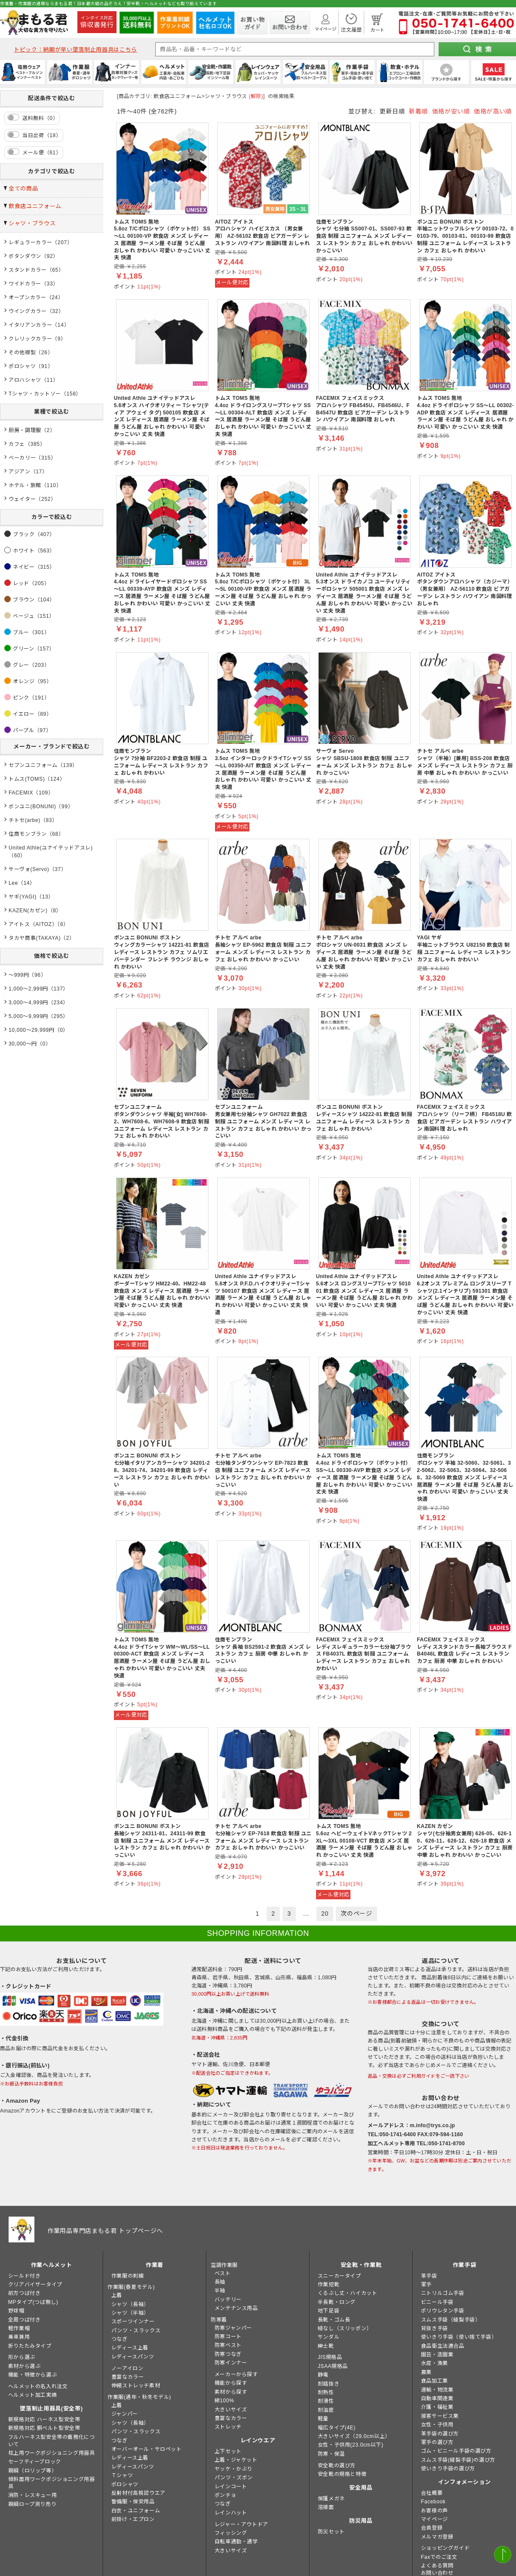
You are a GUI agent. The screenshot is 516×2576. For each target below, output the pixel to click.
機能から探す (231, 2383)
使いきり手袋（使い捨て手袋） (459, 2337)
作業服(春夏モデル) (131, 2287)
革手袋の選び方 (440, 2434)
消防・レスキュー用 (32, 2495)
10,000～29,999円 (32, 1030)
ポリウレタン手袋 (442, 2311)
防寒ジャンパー (233, 2328)
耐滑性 (326, 2401)
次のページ (356, 1913)
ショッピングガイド (445, 2548)
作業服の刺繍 (127, 2276)
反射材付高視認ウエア (138, 2493)
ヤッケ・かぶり (233, 2469)
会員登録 (431, 2528)
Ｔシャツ (122, 2475)
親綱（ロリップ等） (32, 2471)
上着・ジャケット (236, 2460)
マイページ (434, 2519)
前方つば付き (24, 2293)
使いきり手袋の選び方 (448, 2469)
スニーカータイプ (339, 2276)
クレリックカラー (30, 339)
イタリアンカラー (30, 325)
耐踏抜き (328, 2384)
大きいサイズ (231, 2410)
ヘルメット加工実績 (32, 2395)
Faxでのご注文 (439, 2557)
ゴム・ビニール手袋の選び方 (456, 2451)
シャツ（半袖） (130, 2313)
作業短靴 (328, 2285)
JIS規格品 (330, 2357)
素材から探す (231, 2392)
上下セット (228, 2451)
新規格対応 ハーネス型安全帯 (44, 2420)
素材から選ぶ (24, 2366)
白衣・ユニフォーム (135, 2511)
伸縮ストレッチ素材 (135, 2386)
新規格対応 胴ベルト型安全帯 (44, 2428)
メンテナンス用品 (236, 2308)
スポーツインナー (133, 2321)
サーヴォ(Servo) (29, 869)
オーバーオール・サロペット (146, 2449)
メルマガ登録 (437, 2537)
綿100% (224, 2401)
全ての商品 (23, 188)
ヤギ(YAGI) (23, 897)
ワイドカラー (25, 284)
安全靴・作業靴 (361, 2265)
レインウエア (258, 2440)
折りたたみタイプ (30, 2346)
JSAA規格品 (333, 2366)
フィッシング (231, 2533)
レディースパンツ (132, 2357)
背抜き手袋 (434, 2328)
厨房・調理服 (25, 430)
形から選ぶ (21, 2357)
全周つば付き (24, 2320)
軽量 (323, 2419)
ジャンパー (124, 2414)
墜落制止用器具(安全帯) (51, 2408)
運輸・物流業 (437, 2390)
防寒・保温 (331, 2454)
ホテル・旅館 (25, 485)
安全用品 (361, 2487)
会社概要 (431, 2493)
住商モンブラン (28, 834)
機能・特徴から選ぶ (32, 2375)
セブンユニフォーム (33, 765)
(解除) (256, 96)
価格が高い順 (493, 111)
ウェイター (22, 499)
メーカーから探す (236, 2374)
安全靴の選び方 (337, 2466)
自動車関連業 (437, 2398)
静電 (323, 2375)
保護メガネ (331, 2499)
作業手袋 (464, 2265)
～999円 (19, 975)
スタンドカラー (28, 270)
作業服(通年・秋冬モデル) (139, 2397)
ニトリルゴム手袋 (442, 2293)
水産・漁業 (434, 2363)
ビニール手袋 (437, 2302)
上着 (116, 2295)
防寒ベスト (228, 2345)
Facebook (433, 2502)
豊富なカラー (127, 2377)
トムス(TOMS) (27, 779)
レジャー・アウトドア (241, 2524)
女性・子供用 (437, 2425)
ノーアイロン (127, 2368)
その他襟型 (22, 353)
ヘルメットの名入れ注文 (38, 2386)
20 (325, 1913)
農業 (426, 2372)
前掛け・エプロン (133, 2519)
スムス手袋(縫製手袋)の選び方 (458, 2460)
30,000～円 (23, 1044)
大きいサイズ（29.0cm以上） (354, 2436)
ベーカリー (22, 458)
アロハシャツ (25, 380)
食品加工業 (434, 2381)
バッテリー (228, 2300)
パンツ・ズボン (234, 2478)
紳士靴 (326, 2346)
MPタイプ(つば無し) (33, 2302)
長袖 (220, 2282)
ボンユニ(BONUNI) (32, 806)
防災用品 (361, 2521)
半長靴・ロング (337, 2302)
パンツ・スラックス (135, 2331)
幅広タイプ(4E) (337, 2428)
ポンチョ (225, 2495)
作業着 (154, 2265)
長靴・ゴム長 (334, 2320)
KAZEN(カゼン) (28, 911)
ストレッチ (228, 2427)
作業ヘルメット (51, 2265)
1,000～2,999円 (28, 989)
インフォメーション (464, 2482)
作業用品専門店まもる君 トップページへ (105, 2230)
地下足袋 (328, 2311)
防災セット (331, 2532)
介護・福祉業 (437, 2407)
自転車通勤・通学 (236, 2542)
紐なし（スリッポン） (345, 2328)
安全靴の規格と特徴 (342, 2474)
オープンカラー (27, 297)
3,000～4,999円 (28, 1003)
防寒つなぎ (228, 2354)
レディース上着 (129, 2348)
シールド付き (24, 2276)
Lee (13, 883)
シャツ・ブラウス (32, 223)
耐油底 (326, 2410)
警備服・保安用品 (133, 2502)
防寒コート (228, 2337)
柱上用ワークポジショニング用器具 (51, 2453)
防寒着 (219, 2320)
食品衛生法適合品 (442, 2346)
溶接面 (326, 2507)
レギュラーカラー (30, 242)
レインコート (231, 2487)
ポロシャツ (22, 366)
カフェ (17, 444)
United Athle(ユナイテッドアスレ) (51, 848)
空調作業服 (224, 2265)
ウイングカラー (28, 311)
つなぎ (119, 2339)
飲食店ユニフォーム (35, 206)
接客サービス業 (440, 2416)
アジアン (20, 472)
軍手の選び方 (437, 2442)
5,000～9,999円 (28, 1016)
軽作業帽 (19, 2328)
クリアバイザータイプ (35, 2285)
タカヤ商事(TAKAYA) (35, 938)
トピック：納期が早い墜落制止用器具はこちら (75, 49)
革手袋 (429, 2276)
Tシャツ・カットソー (35, 394)
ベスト (223, 2273)
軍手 (426, 2285)
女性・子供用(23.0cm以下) (351, 2445)
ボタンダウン (25, 256)
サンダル (328, 2337)
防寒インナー (231, 2363)
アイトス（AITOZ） (33, 924)
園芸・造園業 (437, 2355)
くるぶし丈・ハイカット (348, 2293)
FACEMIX (21, 793)
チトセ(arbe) (24, 820)
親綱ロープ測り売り (32, 2504)
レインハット (231, 2513)
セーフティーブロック (34, 2462)
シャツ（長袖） (130, 2304)
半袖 (220, 2291)
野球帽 (16, 2311)
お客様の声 (434, 2511)
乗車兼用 (19, 2337)
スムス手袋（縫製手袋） (451, 2320)
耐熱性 (326, 2392)
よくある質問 (437, 2566)
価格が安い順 (451, 111)
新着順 (418, 111)
